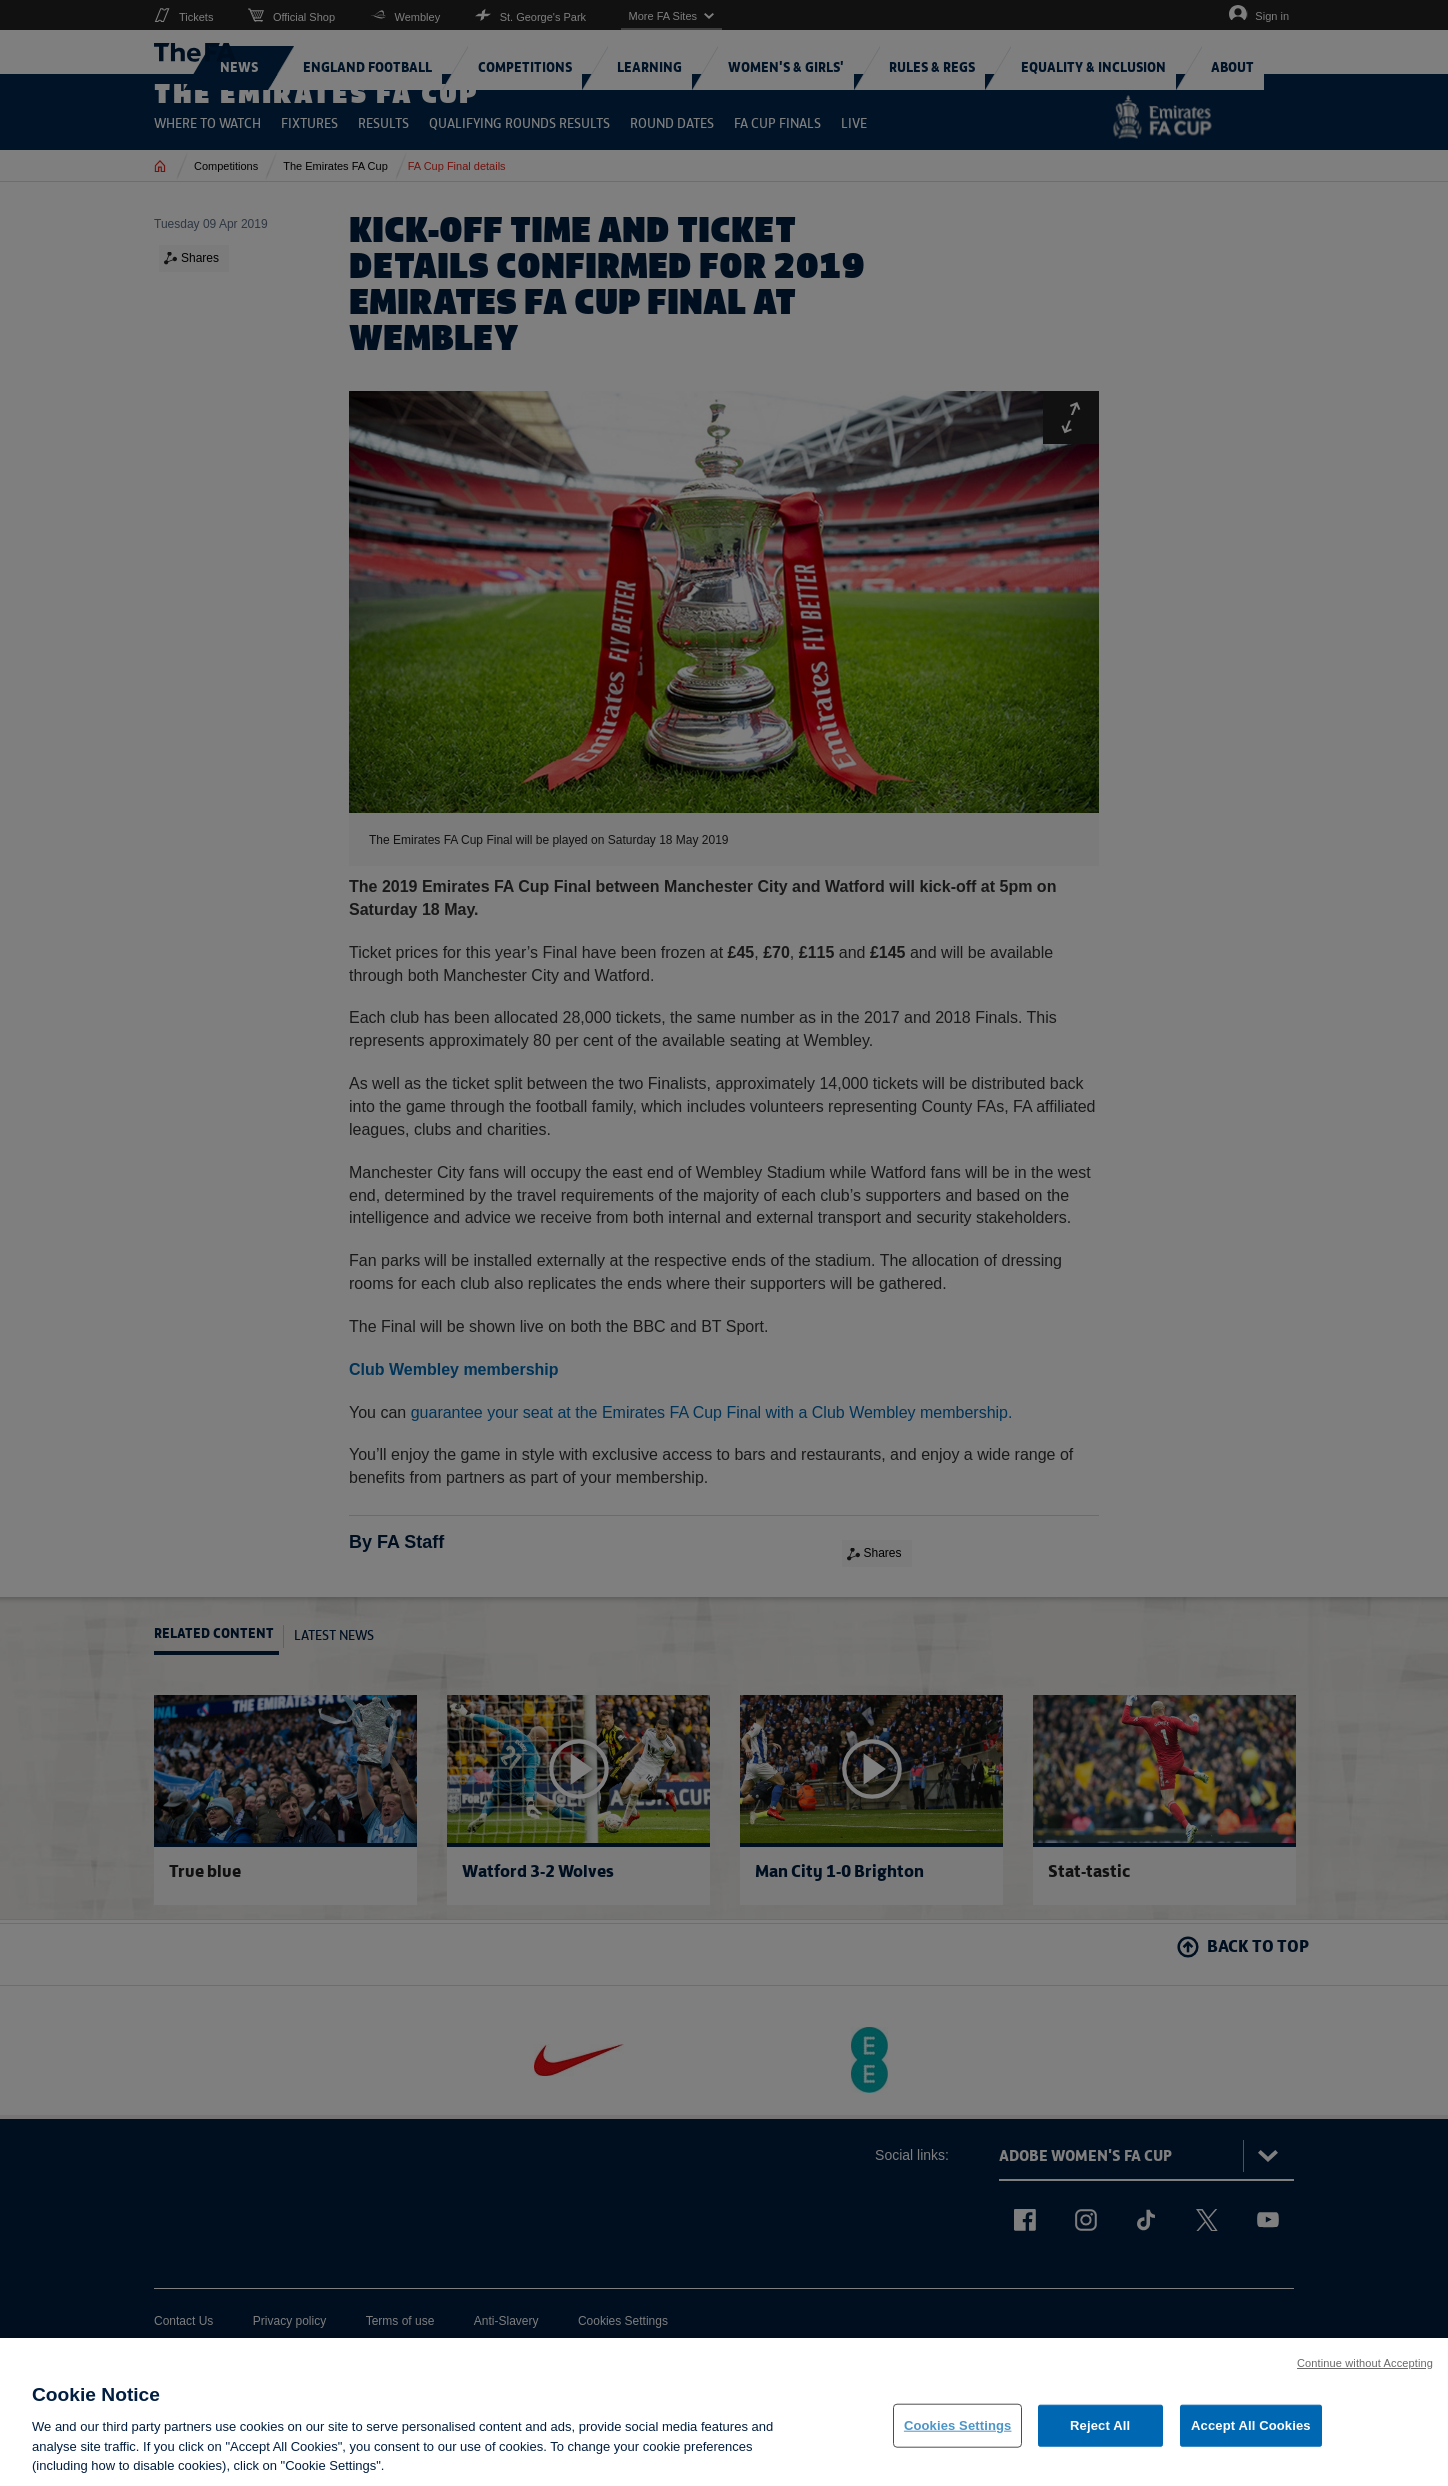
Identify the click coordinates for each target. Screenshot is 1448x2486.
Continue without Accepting (1365, 2372)
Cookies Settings (958, 2434)
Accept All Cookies (1251, 2434)
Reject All (1100, 2434)
